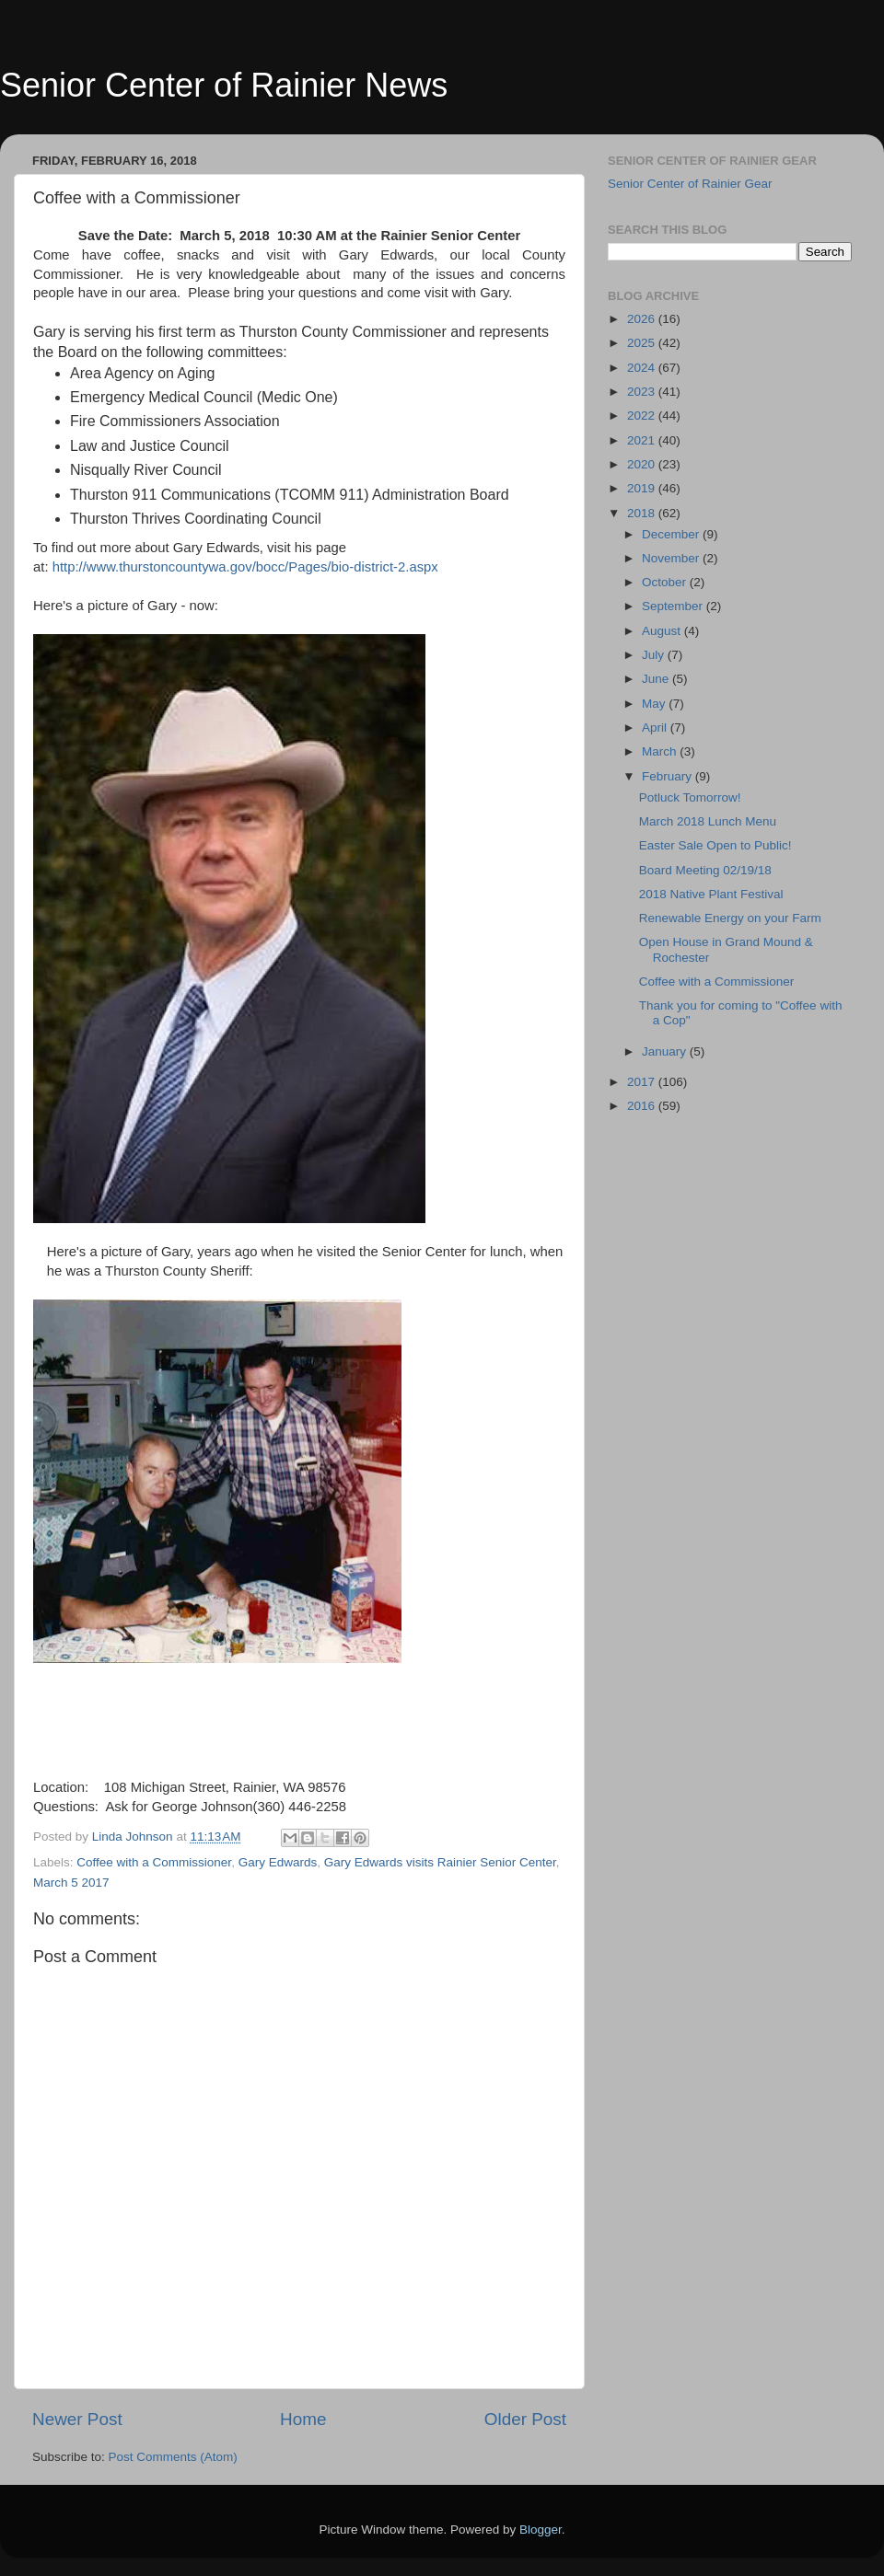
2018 (642, 513)
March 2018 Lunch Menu (707, 821)
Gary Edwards (278, 1862)
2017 (642, 1082)
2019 (642, 488)
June (657, 679)
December (672, 534)
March (661, 751)
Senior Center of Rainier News (224, 85)
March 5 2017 (71, 1882)
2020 (642, 464)
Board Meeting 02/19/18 (705, 870)
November (672, 558)
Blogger (540, 2529)
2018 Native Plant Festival (711, 894)
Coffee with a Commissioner (153, 1862)
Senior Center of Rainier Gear (690, 184)
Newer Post (77, 2419)
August (663, 631)
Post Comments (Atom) (173, 2457)
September (674, 606)
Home (303, 2419)
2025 (642, 343)
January (666, 1051)
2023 (642, 392)
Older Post (525, 2419)
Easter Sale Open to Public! (715, 845)
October (666, 582)
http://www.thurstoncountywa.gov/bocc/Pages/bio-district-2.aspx (245, 567)
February (668, 776)
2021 (642, 440)
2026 (642, 319)
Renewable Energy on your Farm (730, 918)
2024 (642, 368)
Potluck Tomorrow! (690, 797)
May (655, 703)
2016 (642, 1106)
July (655, 655)
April (656, 727)
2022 (642, 415)
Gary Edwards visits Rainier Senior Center (440, 1862)
